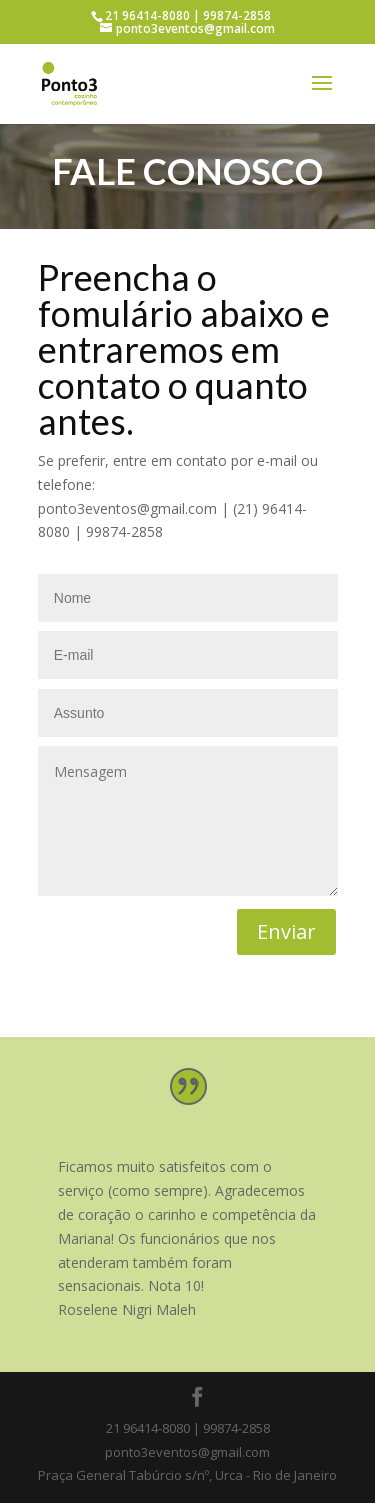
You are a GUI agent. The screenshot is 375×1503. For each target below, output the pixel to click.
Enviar (286, 931)
